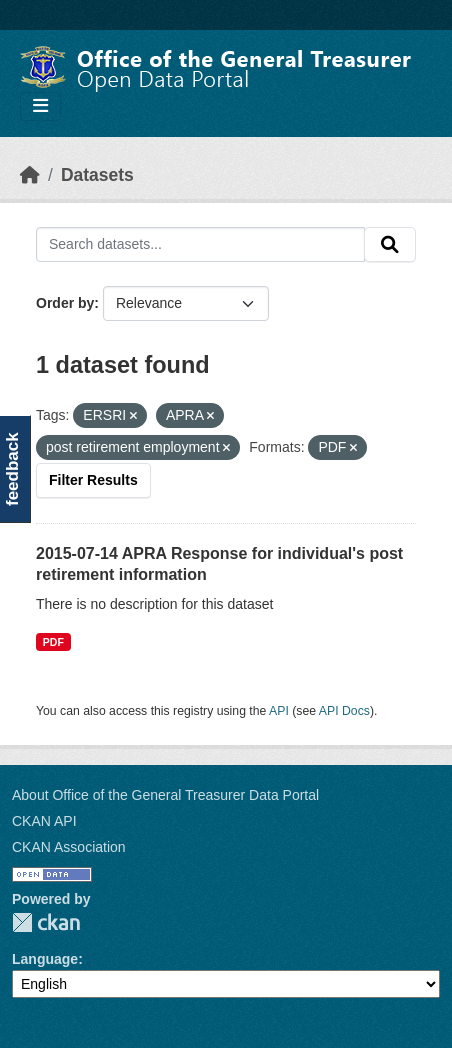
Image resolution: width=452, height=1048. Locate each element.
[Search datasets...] (200, 245)
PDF (53, 642)
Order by (65, 303)
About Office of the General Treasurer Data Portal (165, 795)
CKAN (46, 922)
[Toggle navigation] (40, 106)
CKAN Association (69, 847)
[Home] (30, 175)
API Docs (344, 711)
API (279, 711)
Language (45, 959)
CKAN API (44, 821)
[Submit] (390, 245)
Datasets (97, 175)
